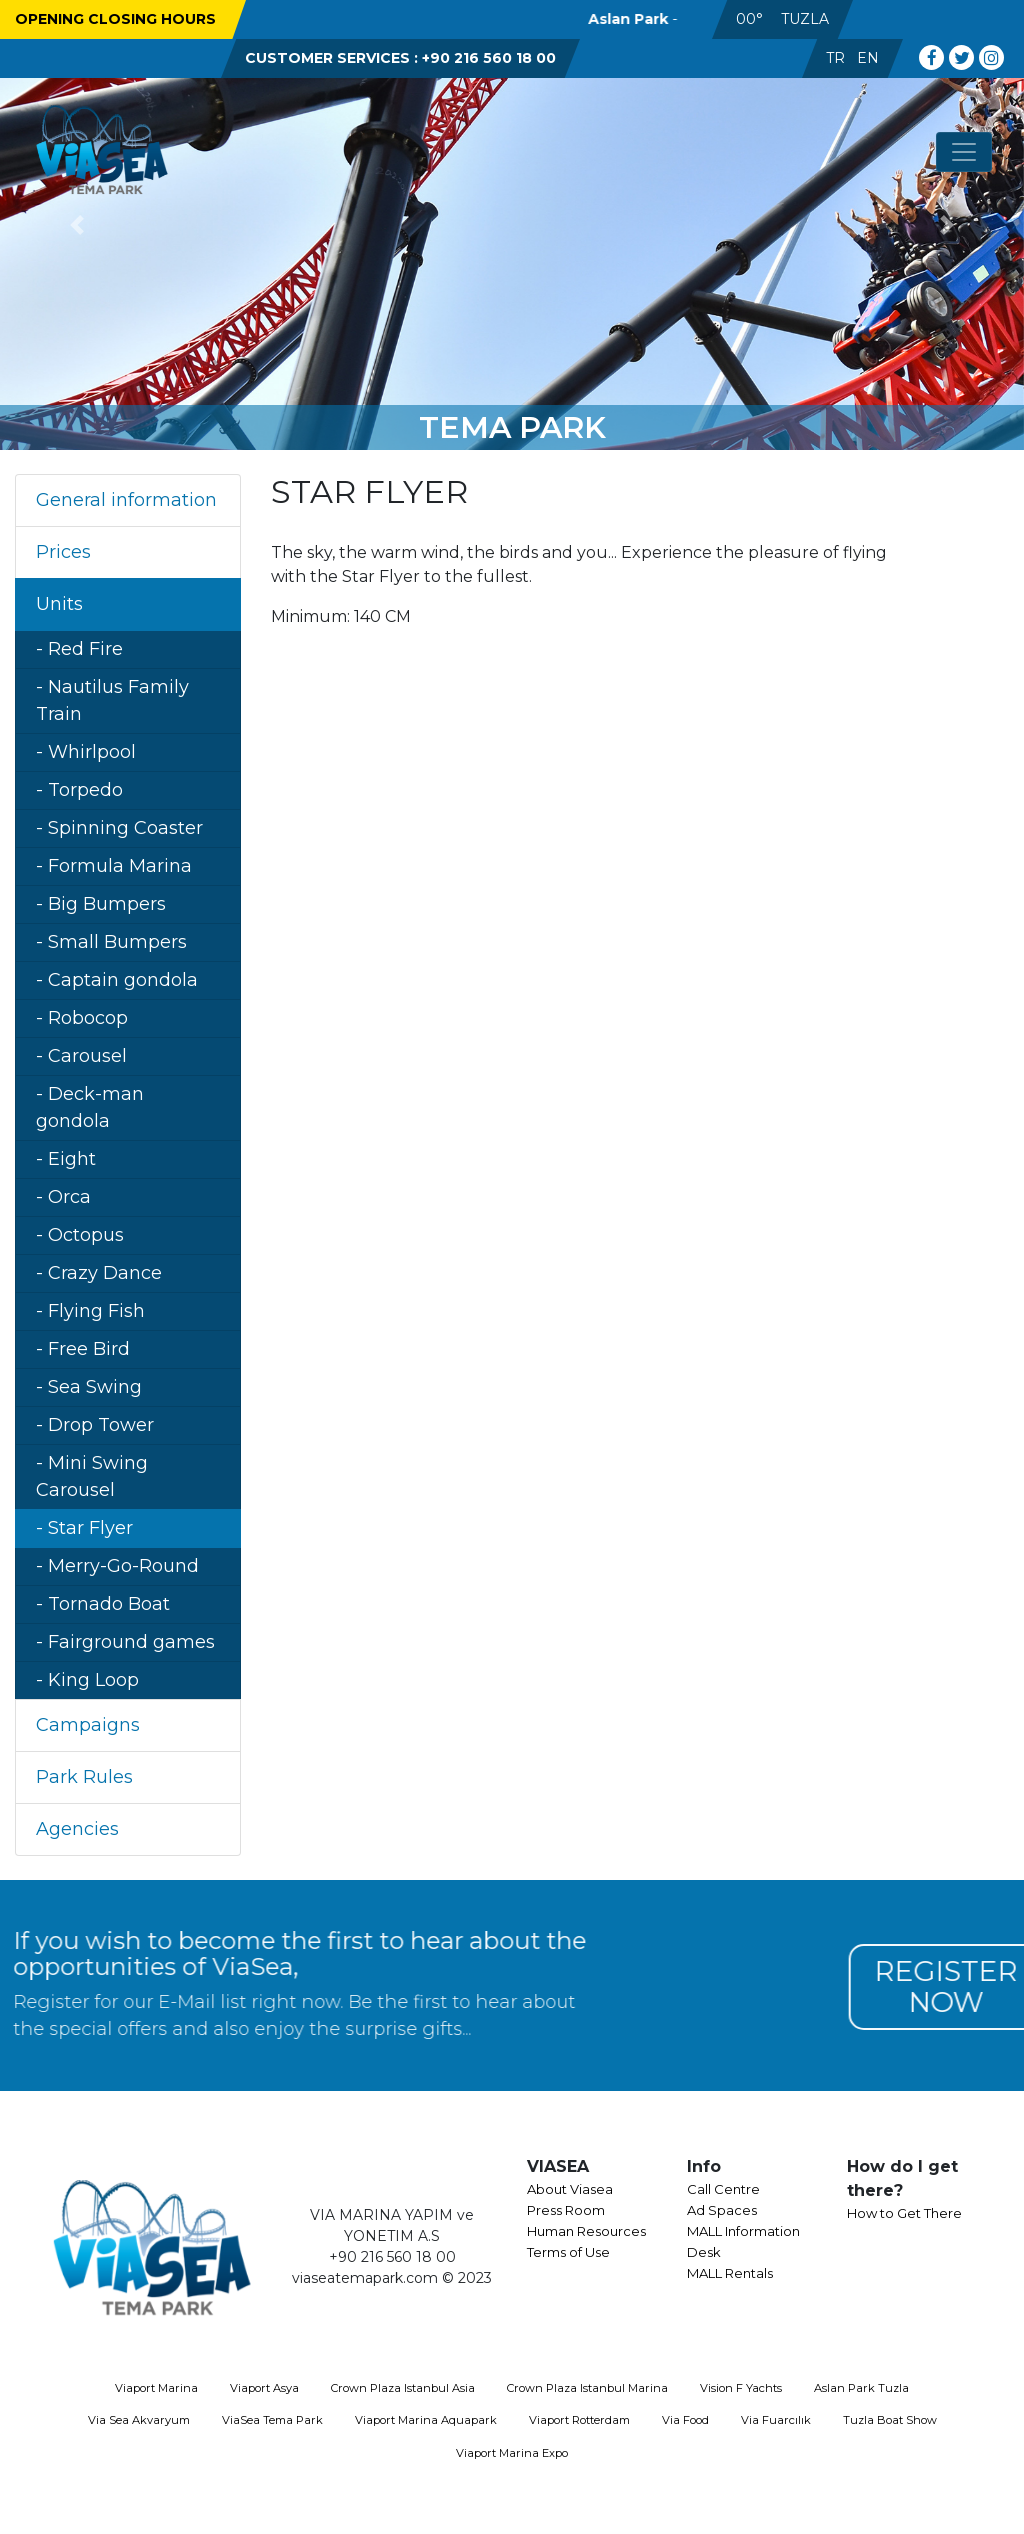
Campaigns (88, 1725)
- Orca (63, 1197)
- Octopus (80, 1235)
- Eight (66, 1159)
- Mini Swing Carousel (92, 1476)
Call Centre (723, 2189)
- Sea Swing (89, 1387)
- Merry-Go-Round (117, 1566)
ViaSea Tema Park (272, 2420)
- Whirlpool (86, 752)
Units (59, 604)
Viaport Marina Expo (512, 2453)
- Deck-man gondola (90, 1107)
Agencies (77, 1829)
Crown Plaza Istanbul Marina (587, 2388)
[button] (77, 225)
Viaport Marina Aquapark (426, 2420)
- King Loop (87, 1680)
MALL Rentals (730, 2273)
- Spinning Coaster (119, 828)
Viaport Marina (156, 2388)
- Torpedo (79, 790)
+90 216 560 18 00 (489, 58)
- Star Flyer (84, 1528)
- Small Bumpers (111, 942)
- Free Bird (83, 1349)
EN (868, 58)
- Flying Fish (90, 1311)
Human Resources (586, 2231)
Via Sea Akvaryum (139, 2420)
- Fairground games (125, 1642)
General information (126, 500)
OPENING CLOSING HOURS (115, 19)
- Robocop (82, 1018)
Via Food (685, 2420)
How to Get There (904, 2213)
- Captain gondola (117, 980)
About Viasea (570, 2189)
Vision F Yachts (741, 2388)
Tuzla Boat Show (890, 2420)
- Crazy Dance (99, 1273)
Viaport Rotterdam (579, 2420)
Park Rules (84, 1777)
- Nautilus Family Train (112, 700)
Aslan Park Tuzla (861, 2388)
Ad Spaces (722, 2210)
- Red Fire (79, 649)
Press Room (566, 2210)
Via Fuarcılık (776, 2420)
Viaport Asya (264, 2388)
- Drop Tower (95, 1425)
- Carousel (81, 1056)
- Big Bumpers (101, 904)
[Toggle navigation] (964, 152)
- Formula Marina (114, 866)
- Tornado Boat (103, 1604)
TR (835, 58)
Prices (63, 552)
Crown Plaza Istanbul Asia (403, 2388)
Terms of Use (568, 2252)
